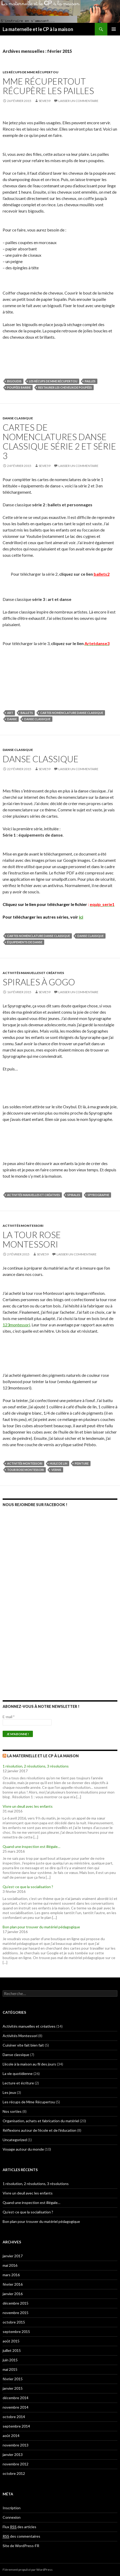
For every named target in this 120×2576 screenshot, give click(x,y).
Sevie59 (45, 101)
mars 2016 (11, 2275)
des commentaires (21, 2536)
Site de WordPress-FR (21, 2545)
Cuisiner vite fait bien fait (23, 2045)
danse (12, 719)
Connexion (12, 2517)
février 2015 (13, 2379)
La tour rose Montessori (32, 1239)
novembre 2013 (15, 2445)
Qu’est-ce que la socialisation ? (28, 1886)
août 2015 (11, 2341)
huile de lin (58, 1463)
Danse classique (18, 418)
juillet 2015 (12, 2350)
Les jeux (9, 2092)
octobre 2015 (14, 2322)
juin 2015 (10, 2360)
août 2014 (11, 2435)
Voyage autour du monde (23, 2149)
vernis (56, 1469)
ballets (27, 712)
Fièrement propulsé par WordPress (28, 2570)
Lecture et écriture (18, 2083)
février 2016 (13, 2284)
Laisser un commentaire (78, 101)
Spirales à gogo (39, 982)
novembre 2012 (15, 2464)
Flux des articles (19, 2527)
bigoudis (14, 381)
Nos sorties (12, 2111)
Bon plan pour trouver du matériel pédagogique (41, 1927)
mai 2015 (10, 2369)
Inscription (12, 2508)
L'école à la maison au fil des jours (29, 2064)
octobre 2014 (14, 2416)
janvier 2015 (13, 2388)
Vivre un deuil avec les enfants (28, 1806)
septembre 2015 (16, 2331)
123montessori (16, 1324)
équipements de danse (24, 942)
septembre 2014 (16, 2426)
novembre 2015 (15, 2312)
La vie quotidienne (18, 2073)
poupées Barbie (19, 387)
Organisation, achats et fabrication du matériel (41, 2121)
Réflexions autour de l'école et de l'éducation (39, 2130)
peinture (82, 1463)
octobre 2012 (14, 2473)
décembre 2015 (15, 2303)
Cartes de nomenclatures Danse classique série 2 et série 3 (59, 441)
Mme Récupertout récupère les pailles (48, 86)
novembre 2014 (15, 2407)
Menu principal (113, 29)
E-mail (8, 1716)
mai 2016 (10, 2265)
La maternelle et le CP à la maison (38, 29)
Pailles (90, 381)
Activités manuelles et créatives (33, 973)
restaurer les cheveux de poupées (65, 387)
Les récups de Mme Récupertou (30, 72)
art (10, 712)
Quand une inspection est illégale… (31, 1846)
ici (81, 916)
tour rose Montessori (25, 1469)
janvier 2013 (13, 2454)
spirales (73, 1195)
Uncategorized (15, 2139)
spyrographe (98, 1195)
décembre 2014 (15, 2397)
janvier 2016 (13, 2293)
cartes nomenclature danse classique (71, 712)
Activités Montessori (23, 1226)
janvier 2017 (13, 2256)
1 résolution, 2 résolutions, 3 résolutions (36, 1766)
